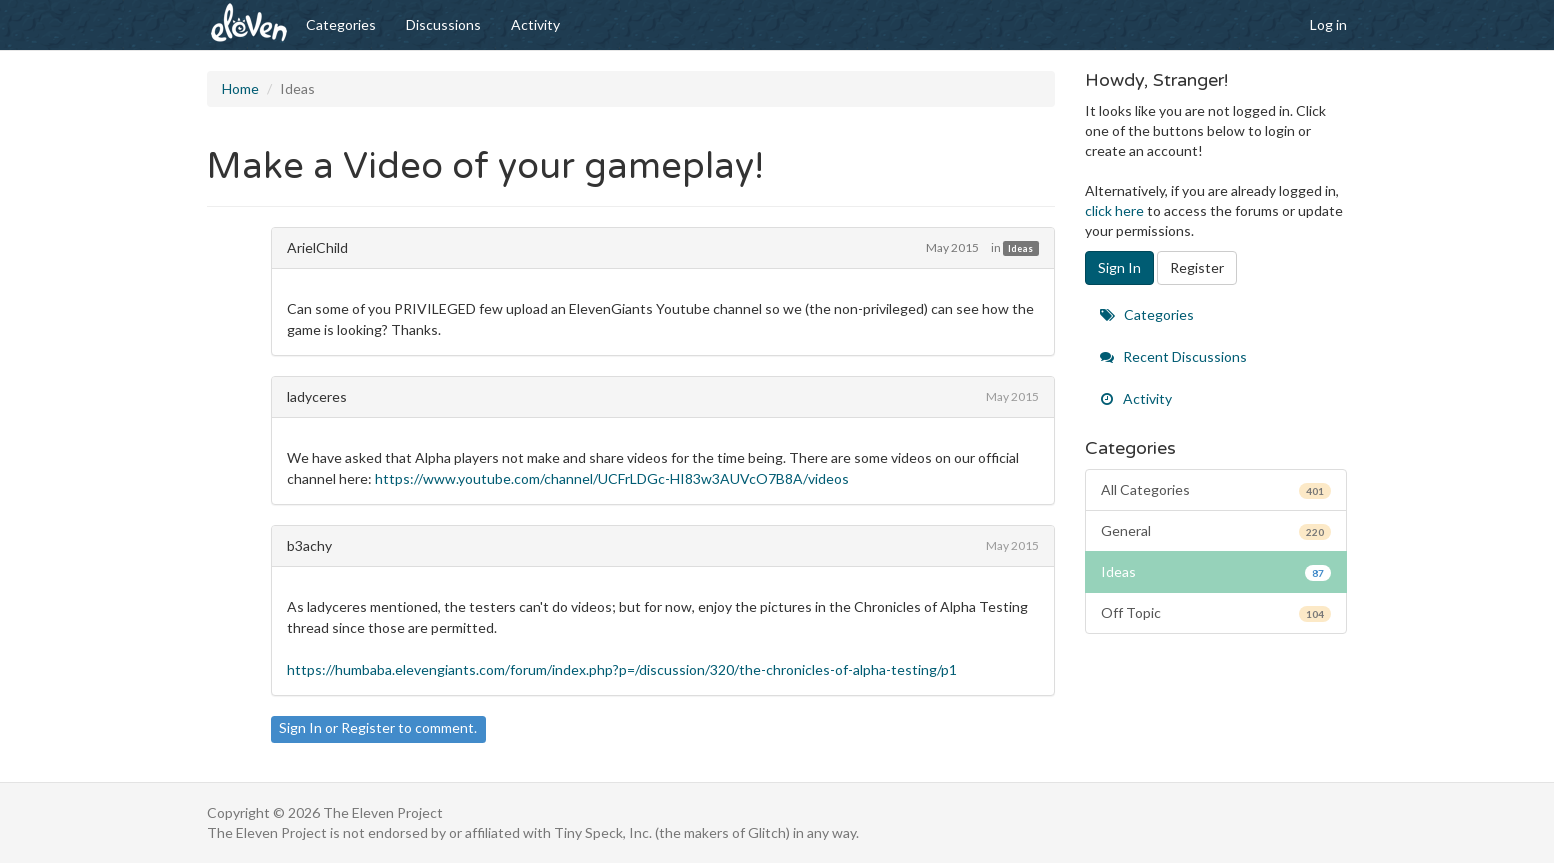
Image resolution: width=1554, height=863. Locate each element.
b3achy (309, 545)
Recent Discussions (1173, 356)
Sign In (300, 727)
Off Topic (1216, 613)
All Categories (1216, 490)
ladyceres (317, 396)
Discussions (443, 24)
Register (368, 727)
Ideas (1020, 248)
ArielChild (317, 247)
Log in (1328, 24)
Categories (341, 24)
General (1216, 531)
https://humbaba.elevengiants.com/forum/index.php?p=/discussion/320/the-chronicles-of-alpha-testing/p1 (622, 669)
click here (1114, 210)
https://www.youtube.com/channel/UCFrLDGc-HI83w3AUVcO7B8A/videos (612, 478)
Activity (535, 24)
